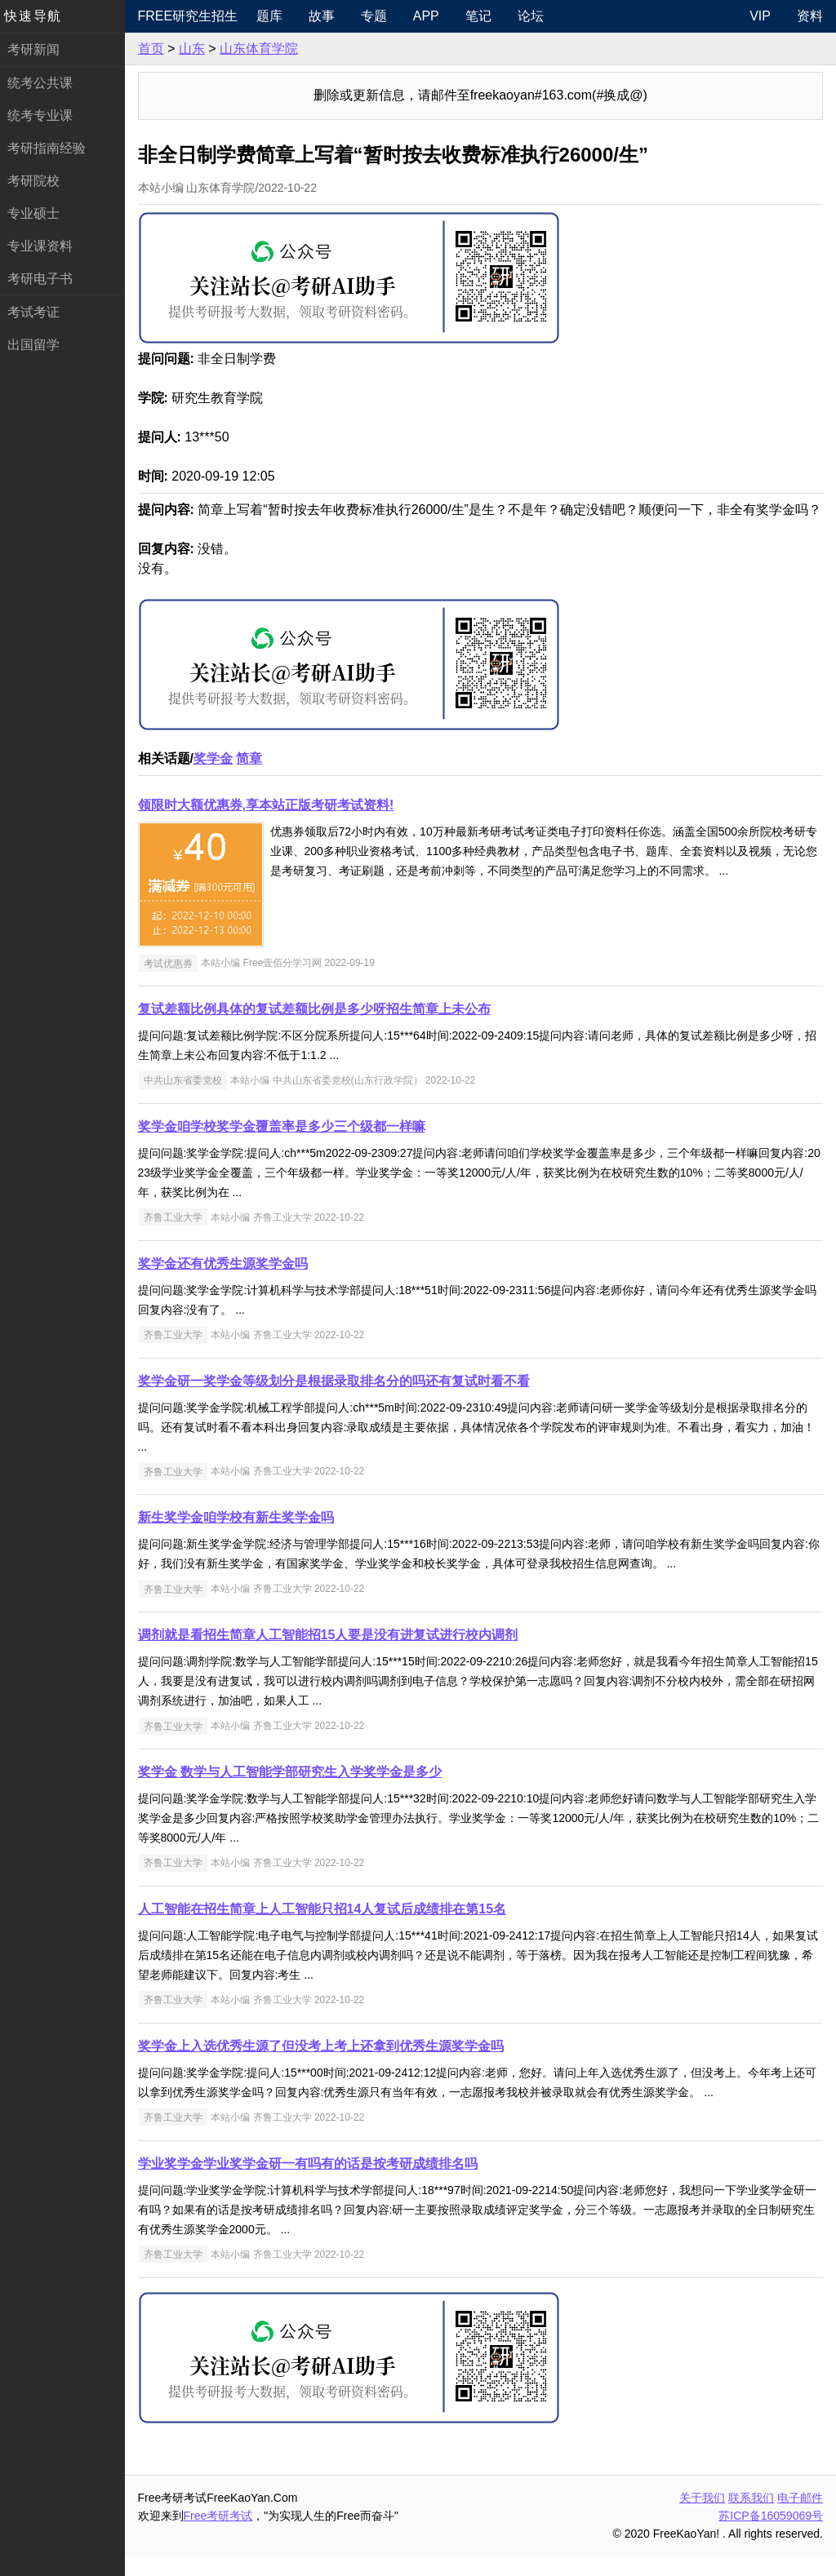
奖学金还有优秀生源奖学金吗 (229, 1283)
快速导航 (39, 16)
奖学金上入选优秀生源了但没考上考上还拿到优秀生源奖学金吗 (326, 2066)
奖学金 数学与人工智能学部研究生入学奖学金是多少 (295, 1791)
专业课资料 (45, 246)
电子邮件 (800, 2517)
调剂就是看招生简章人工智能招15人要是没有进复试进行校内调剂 (334, 1654)
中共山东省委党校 (188, 1100)
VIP (760, 16)
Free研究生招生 (194, 16)
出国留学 (39, 345)
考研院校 (39, 181)
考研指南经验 (52, 148)
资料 (810, 16)
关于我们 (702, 2517)
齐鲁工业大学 (178, 1237)
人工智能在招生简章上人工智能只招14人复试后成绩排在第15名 (328, 1928)
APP (431, 16)
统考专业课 (45, 115)
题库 (274, 16)
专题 (379, 16)
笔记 (483, 16)
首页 (157, 48)
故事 (327, 16)
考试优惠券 (173, 982)
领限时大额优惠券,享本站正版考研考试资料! (272, 824)
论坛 (535, 16)
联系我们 (751, 2517)
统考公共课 (45, 83)
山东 (198, 48)
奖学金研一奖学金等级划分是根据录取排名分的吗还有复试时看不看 (340, 1401)
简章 (255, 778)
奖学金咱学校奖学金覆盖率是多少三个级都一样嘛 (287, 1146)
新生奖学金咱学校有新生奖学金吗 (242, 1537)
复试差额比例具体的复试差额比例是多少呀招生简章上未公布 (320, 1028)
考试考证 (39, 312)
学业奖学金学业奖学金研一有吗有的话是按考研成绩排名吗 (313, 2183)
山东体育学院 (264, 48)
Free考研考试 (224, 2535)
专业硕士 (39, 213)
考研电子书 (45, 279)
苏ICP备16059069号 (770, 2535)
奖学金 (218, 778)
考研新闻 (39, 49)
